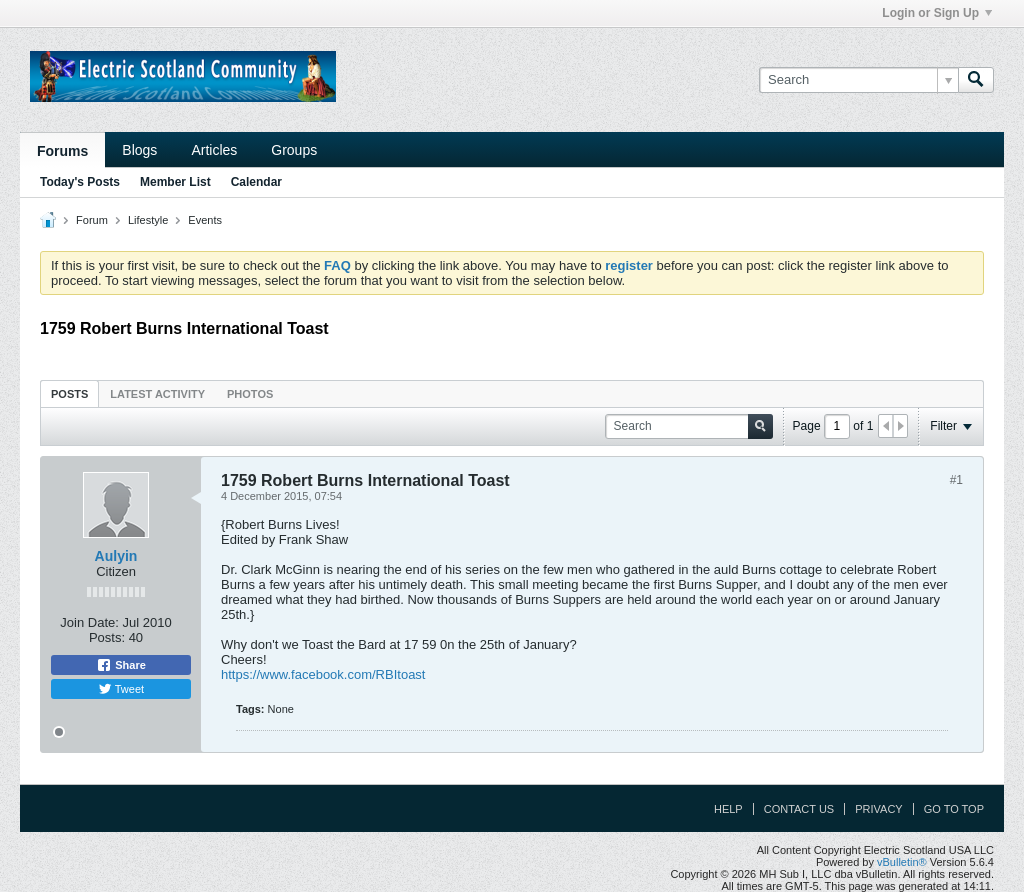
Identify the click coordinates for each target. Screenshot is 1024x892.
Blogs (139, 150)
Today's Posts (80, 182)
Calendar (256, 182)
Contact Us (799, 809)
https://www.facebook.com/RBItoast (323, 674)
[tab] (69, 393)
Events (205, 220)
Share (121, 665)
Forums (62, 151)
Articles (214, 150)
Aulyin (116, 556)
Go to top (954, 809)
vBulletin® (902, 862)
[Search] (858, 80)
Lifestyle (148, 220)
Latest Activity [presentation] (157, 394)
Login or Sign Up (937, 13)
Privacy (878, 809)
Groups (294, 150)
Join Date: (89, 622)
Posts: (107, 637)
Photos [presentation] (250, 394)
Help (728, 809)
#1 (956, 480)
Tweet (121, 689)
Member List (175, 182)
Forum (92, 220)
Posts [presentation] (69, 394)
